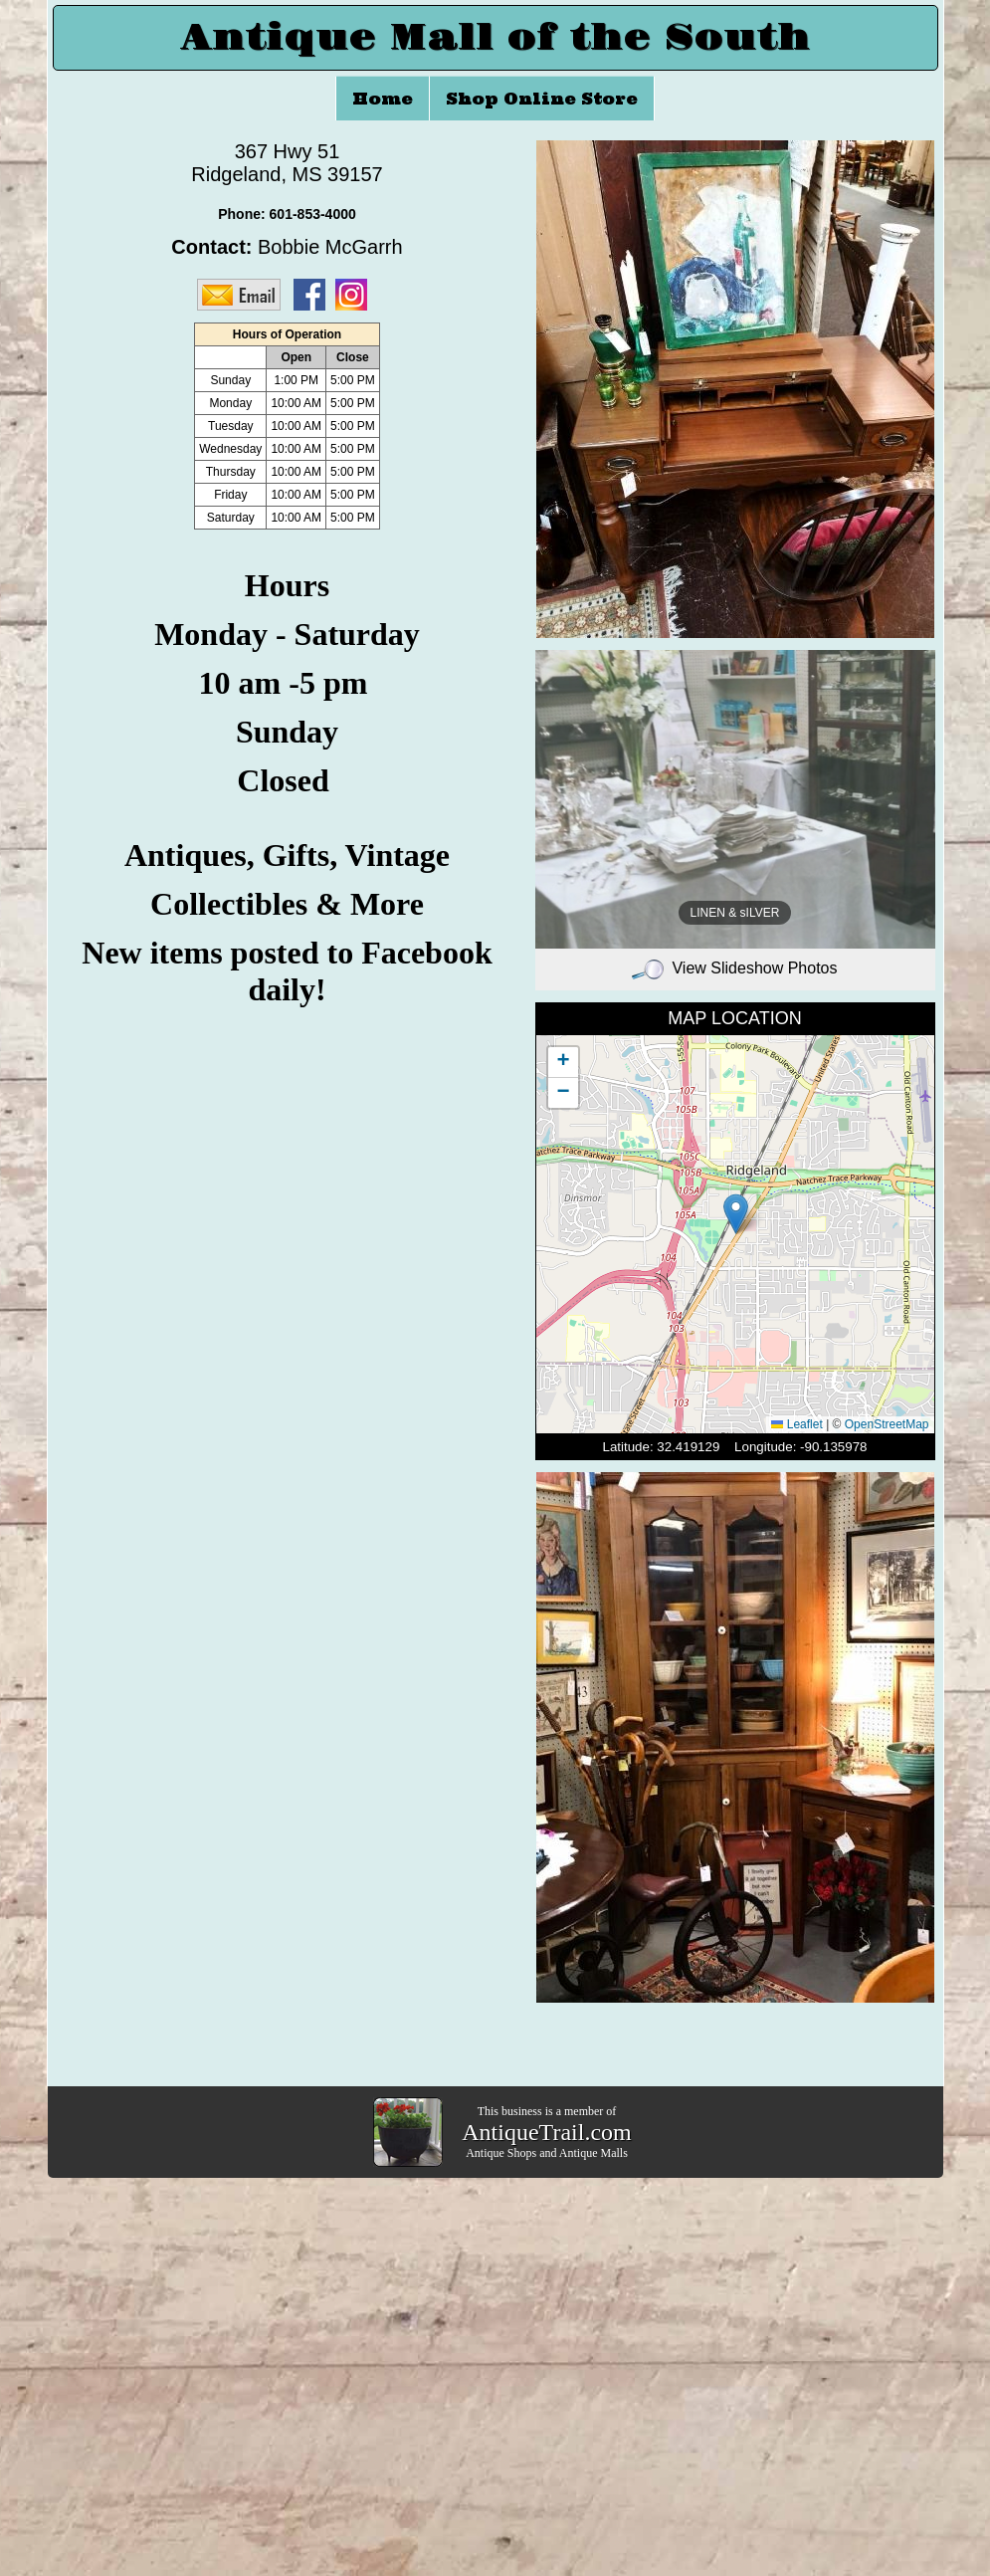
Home (382, 98)
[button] (735, 1213)
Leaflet (796, 1424)
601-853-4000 (313, 214)
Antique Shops (501, 2153)
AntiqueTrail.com (546, 2132)
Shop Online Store (542, 98)
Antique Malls (593, 2153)
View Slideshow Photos (734, 968)
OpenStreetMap (887, 1424)
